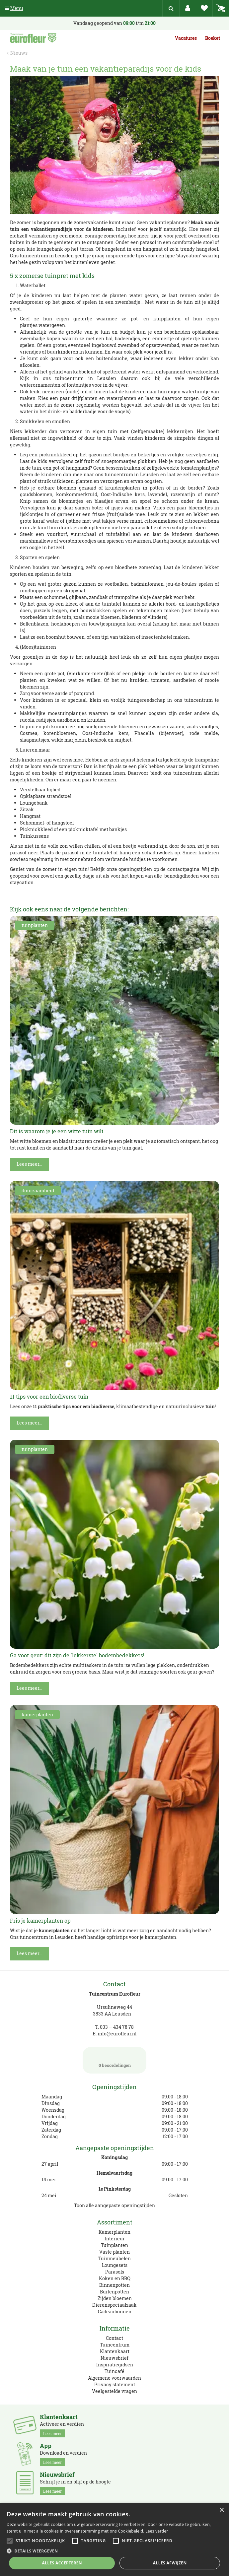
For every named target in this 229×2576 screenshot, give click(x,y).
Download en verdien (63, 2454)
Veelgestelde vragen (114, 2391)
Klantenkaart (114, 2351)
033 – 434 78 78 (117, 2027)
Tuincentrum (114, 2345)
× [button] (221, 2510)
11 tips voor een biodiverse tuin (49, 1396)
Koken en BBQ (114, 2278)
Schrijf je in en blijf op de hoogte (75, 2483)
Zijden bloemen (115, 2298)
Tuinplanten (114, 2245)
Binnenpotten (114, 2285)
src (171, 8)
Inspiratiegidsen (114, 2364)
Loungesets (114, 2265)
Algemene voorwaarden (114, 2378)
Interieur (115, 2238)
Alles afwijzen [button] (170, 2563)
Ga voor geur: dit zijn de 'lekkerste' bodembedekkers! (77, 1655)
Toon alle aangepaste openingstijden (114, 2205)
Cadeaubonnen (114, 2311)
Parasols (114, 2272)
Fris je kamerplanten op (40, 1920)
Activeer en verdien (62, 2425)
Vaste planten (114, 2252)
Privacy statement (114, 2384)
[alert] (114, 2539)
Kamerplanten (114, 2232)
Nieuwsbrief (114, 2358)
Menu (14, 8)
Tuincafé (114, 2371)
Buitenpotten (114, 2291)
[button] (114, 2550)
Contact (114, 2338)
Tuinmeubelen (114, 2258)
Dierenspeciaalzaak (114, 2305)
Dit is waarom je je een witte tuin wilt (57, 1131)
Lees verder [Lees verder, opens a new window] (156, 2531)
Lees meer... (29, 1164)
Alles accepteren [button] (62, 2563)
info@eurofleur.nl (117, 2033)
